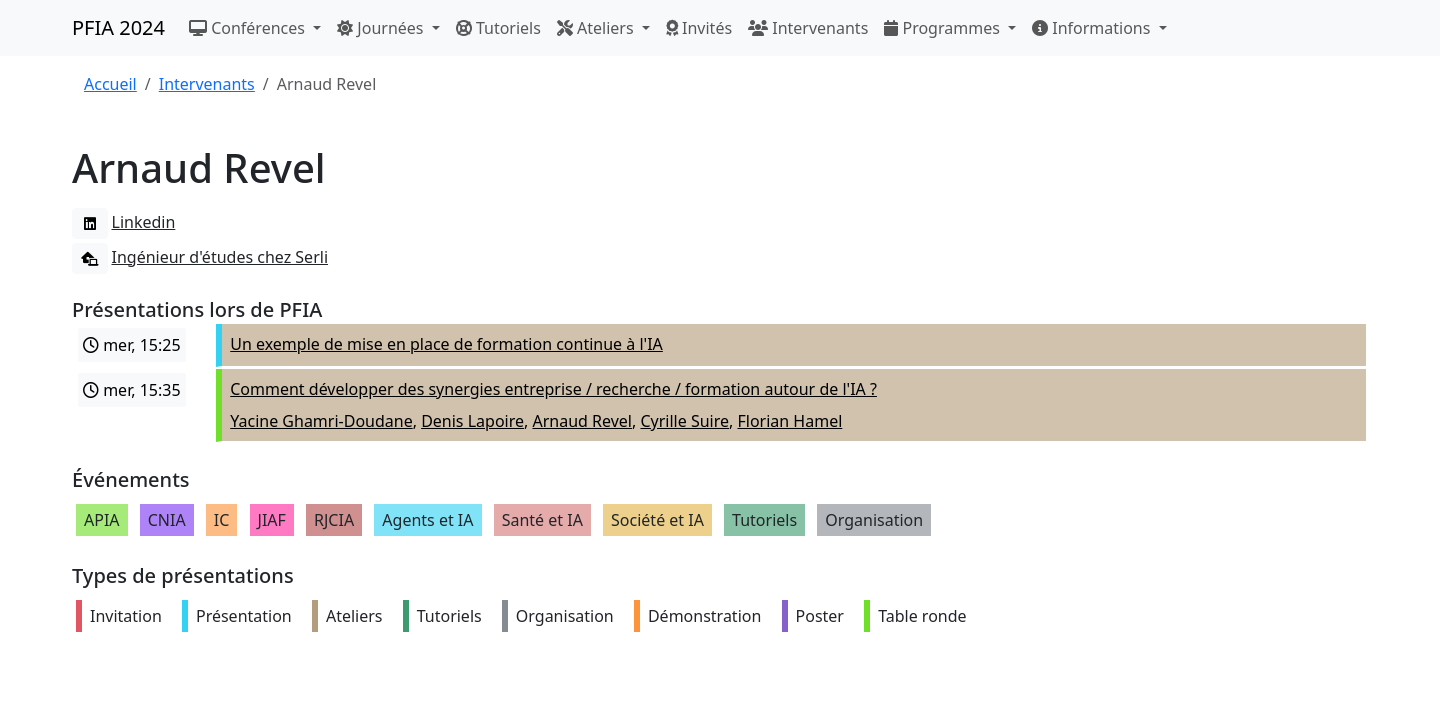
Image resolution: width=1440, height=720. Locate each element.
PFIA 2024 (118, 27)
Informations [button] (1093, 28)
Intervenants (808, 28)
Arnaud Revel (582, 421)
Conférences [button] (249, 28)
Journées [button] (382, 28)
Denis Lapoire (472, 421)
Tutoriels (498, 28)
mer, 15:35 (132, 390)
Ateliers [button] (597, 28)
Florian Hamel (789, 421)
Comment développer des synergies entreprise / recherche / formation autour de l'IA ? (553, 389)
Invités (699, 28)
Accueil (110, 84)
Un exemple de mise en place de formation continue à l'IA (446, 344)
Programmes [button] (944, 28)
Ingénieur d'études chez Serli (200, 257)
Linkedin (123, 222)
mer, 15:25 (132, 345)
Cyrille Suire (684, 421)
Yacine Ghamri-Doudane (321, 421)
